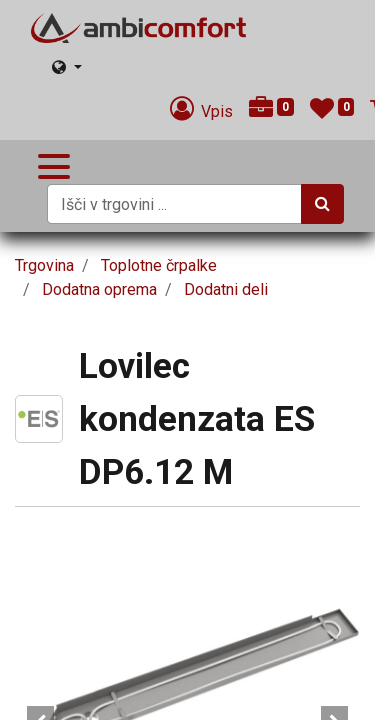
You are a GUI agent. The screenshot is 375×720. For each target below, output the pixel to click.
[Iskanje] (322, 204)
